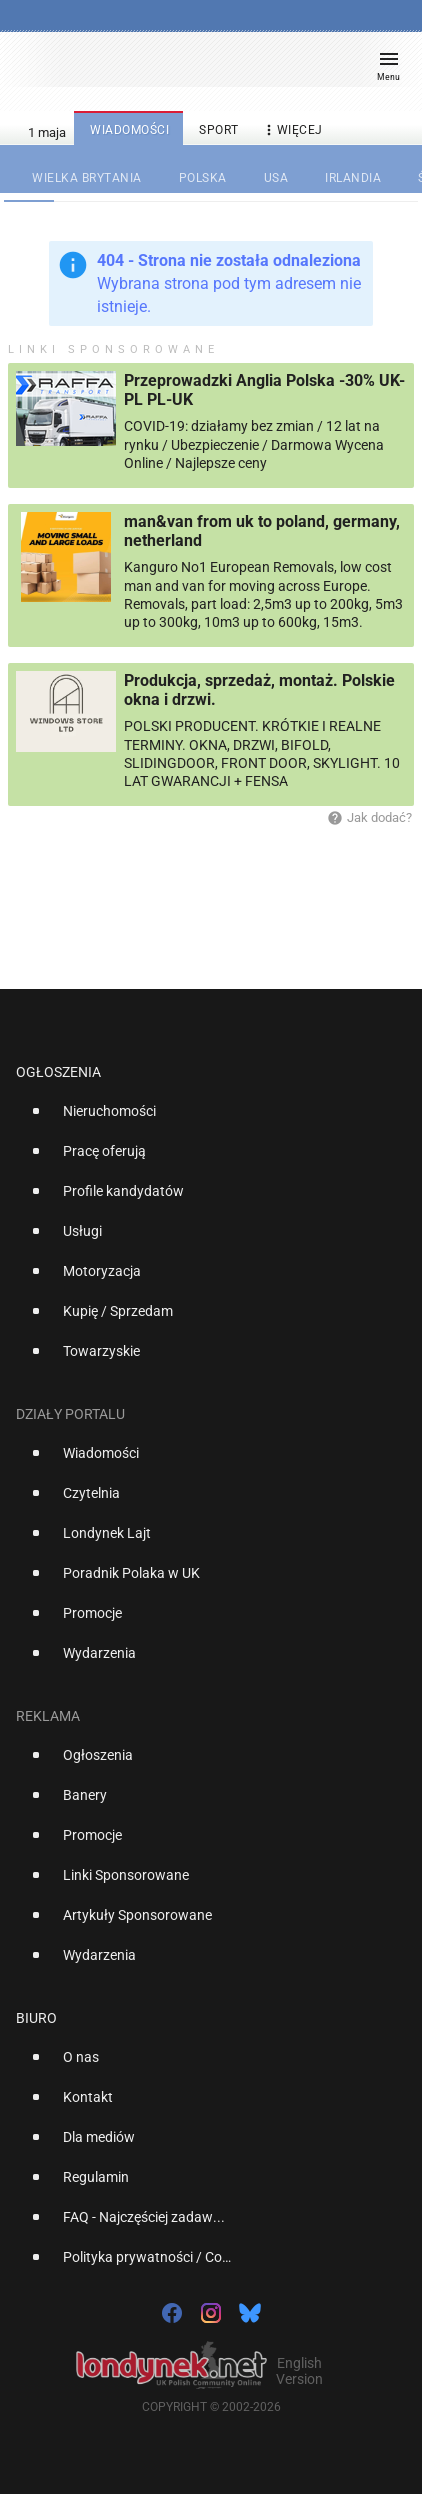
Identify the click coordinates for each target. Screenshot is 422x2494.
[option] (203, 1119)
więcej (292, 130)
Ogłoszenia (58, 1072)
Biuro (36, 2018)
